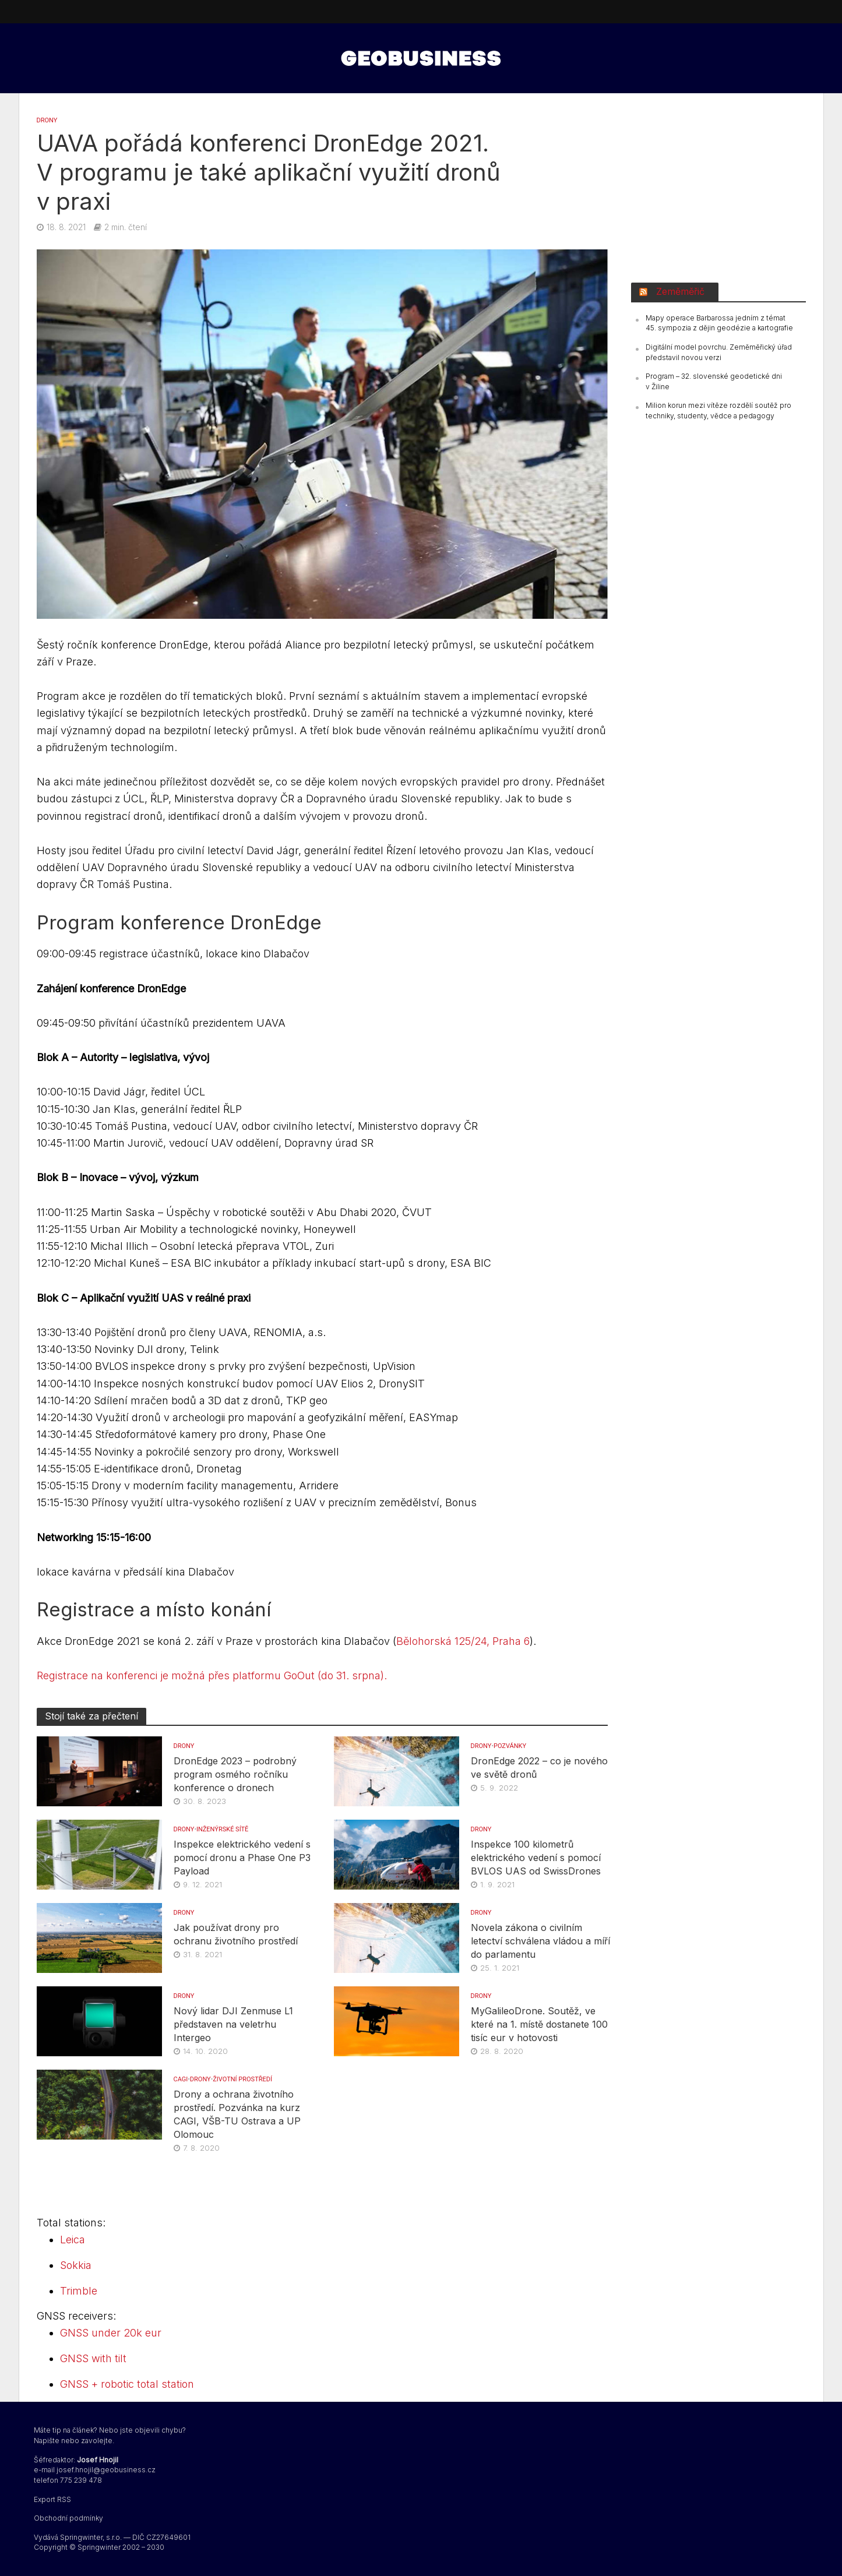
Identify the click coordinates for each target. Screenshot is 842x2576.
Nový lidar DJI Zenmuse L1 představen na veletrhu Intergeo (233, 2024)
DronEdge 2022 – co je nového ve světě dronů (539, 1767)
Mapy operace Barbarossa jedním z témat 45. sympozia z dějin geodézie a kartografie (719, 323)
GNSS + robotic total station (127, 2384)
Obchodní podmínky (68, 2518)
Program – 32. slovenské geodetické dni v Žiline (714, 381)
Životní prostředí (242, 2079)
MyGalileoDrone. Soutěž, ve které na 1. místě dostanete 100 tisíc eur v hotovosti (539, 2024)
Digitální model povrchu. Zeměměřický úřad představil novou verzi (719, 352)
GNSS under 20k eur (110, 2333)
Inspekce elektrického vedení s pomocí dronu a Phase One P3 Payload (242, 1857)
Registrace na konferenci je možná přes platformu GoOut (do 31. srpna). (212, 1675)
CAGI (181, 2079)
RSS (64, 2499)
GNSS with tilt (93, 2358)
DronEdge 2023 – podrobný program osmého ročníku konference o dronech (235, 1774)
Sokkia (75, 2265)
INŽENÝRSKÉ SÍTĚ (222, 1829)
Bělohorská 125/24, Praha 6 (463, 1641)
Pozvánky (510, 1746)
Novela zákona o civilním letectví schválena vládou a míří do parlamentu (540, 1941)
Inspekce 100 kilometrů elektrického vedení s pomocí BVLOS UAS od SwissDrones (536, 1857)
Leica (72, 2239)
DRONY (47, 120)
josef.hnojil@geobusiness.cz (106, 2469)
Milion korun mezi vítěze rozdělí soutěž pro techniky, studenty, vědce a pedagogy (718, 410)
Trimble (78, 2291)
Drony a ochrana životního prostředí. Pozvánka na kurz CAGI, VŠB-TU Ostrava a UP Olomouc (237, 2114)
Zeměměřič (680, 291)
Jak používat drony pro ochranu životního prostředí (236, 1934)
